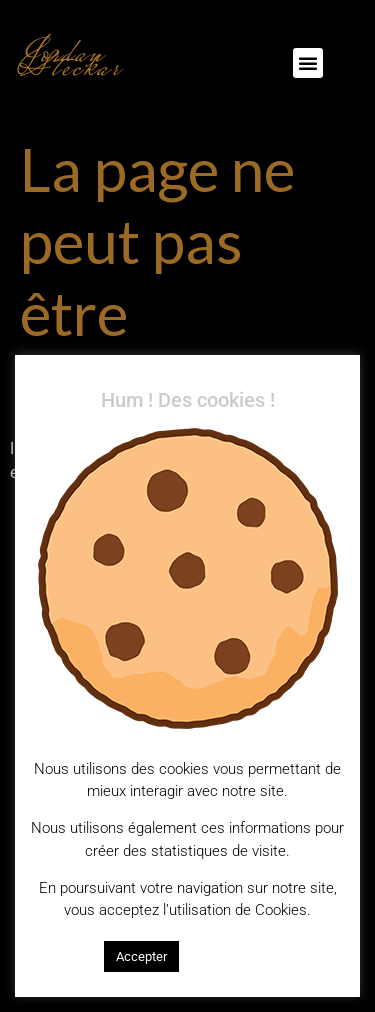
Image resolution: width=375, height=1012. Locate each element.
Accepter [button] (141, 956)
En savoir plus (229, 956)
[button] (308, 63)
